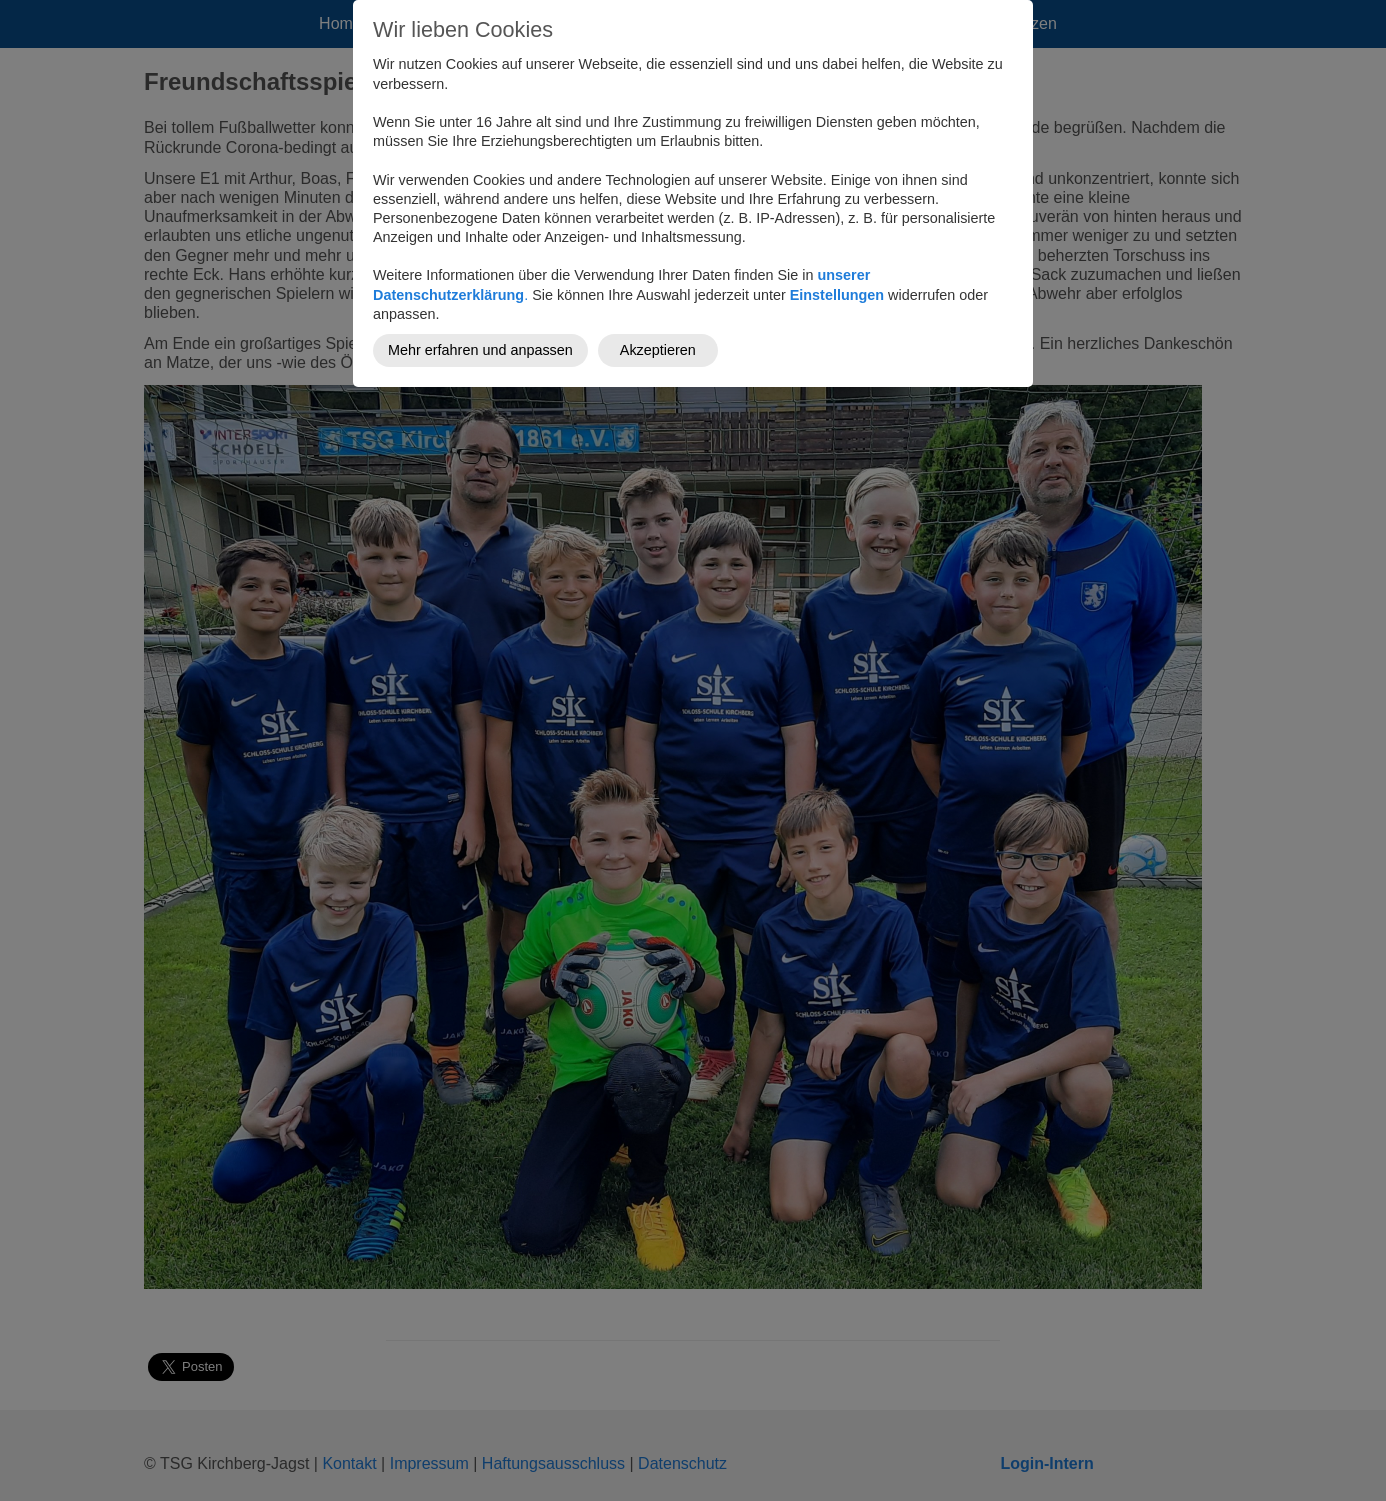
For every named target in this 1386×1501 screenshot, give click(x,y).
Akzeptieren (658, 350)
